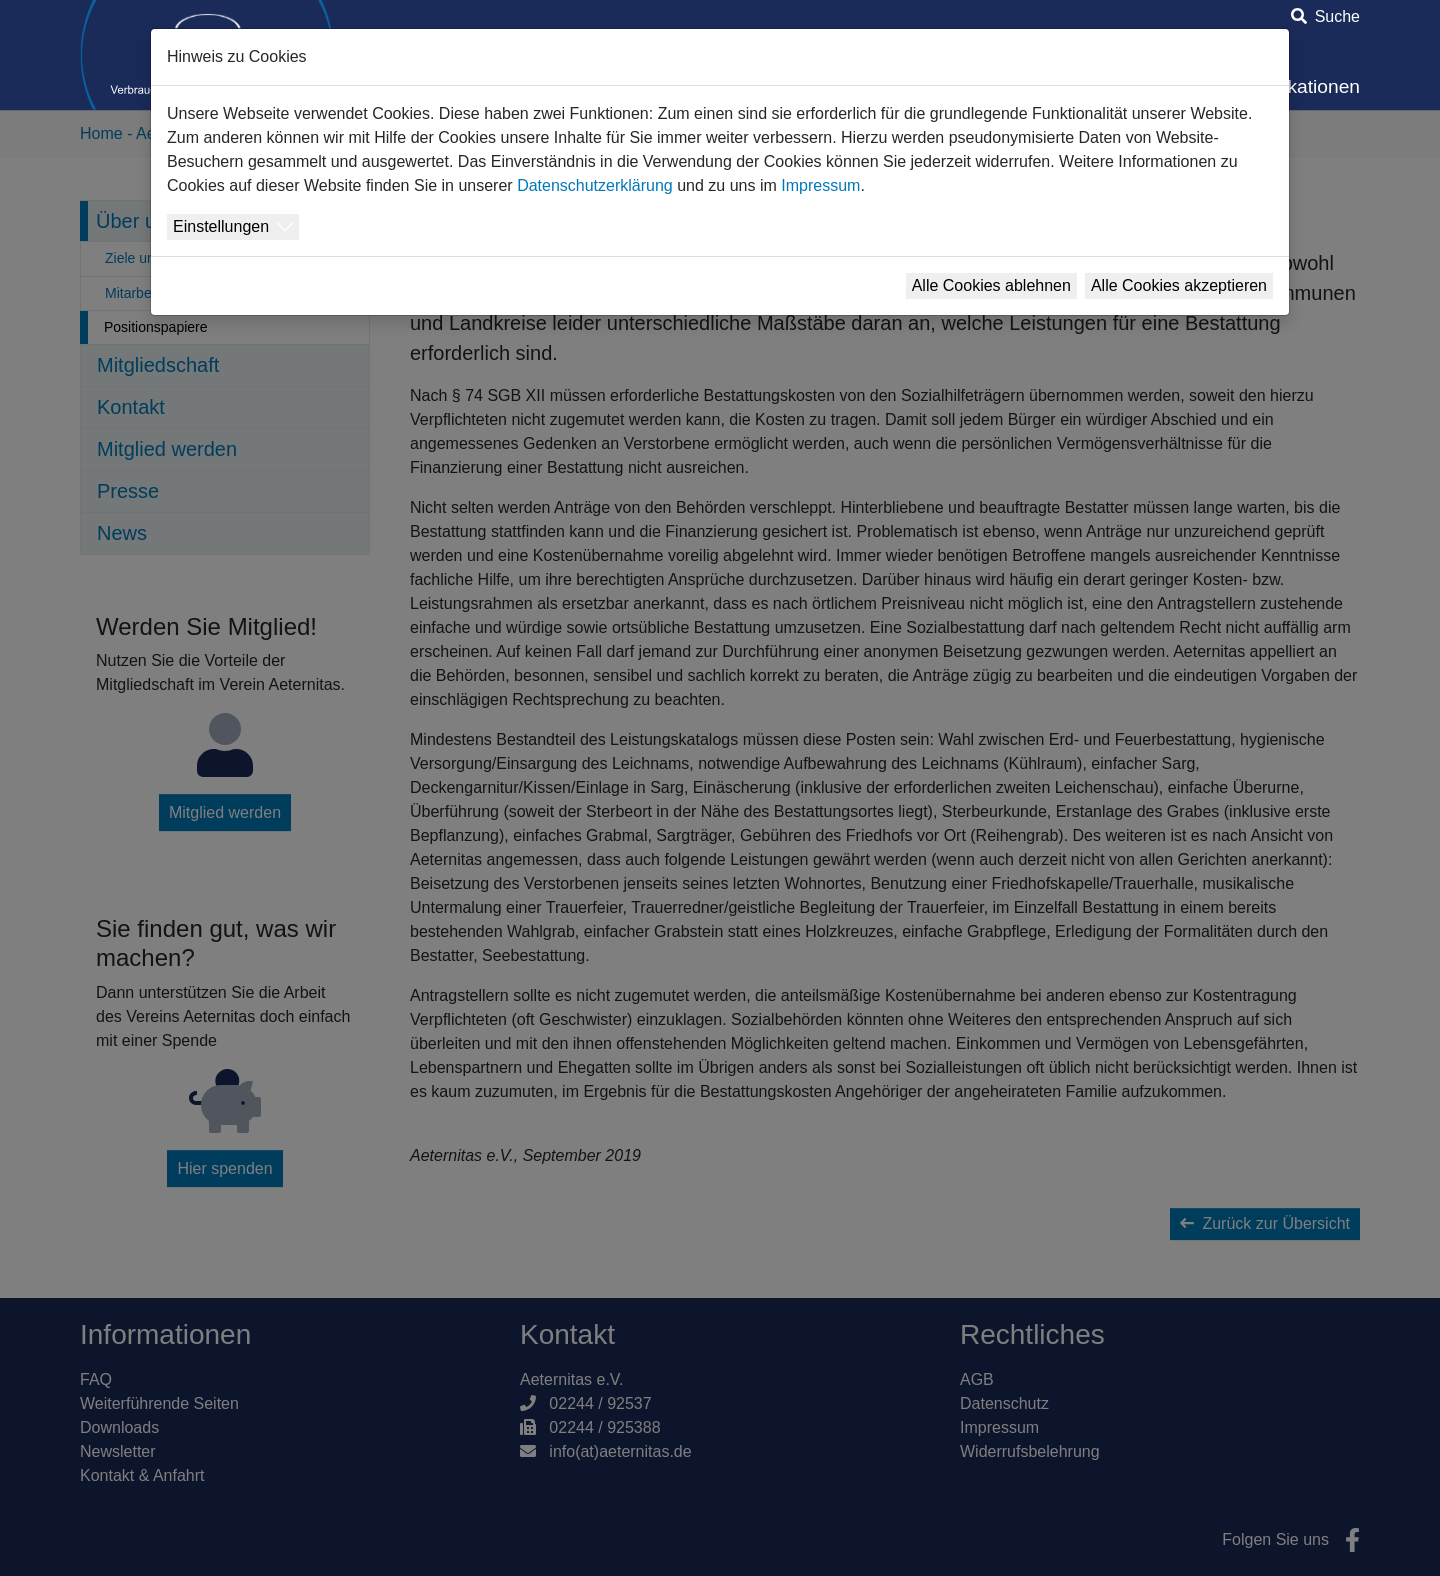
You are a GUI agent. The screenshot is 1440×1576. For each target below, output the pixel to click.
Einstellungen (221, 226)
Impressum (820, 185)
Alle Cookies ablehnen (991, 285)
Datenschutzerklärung (595, 185)
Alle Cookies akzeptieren (1179, 285)
